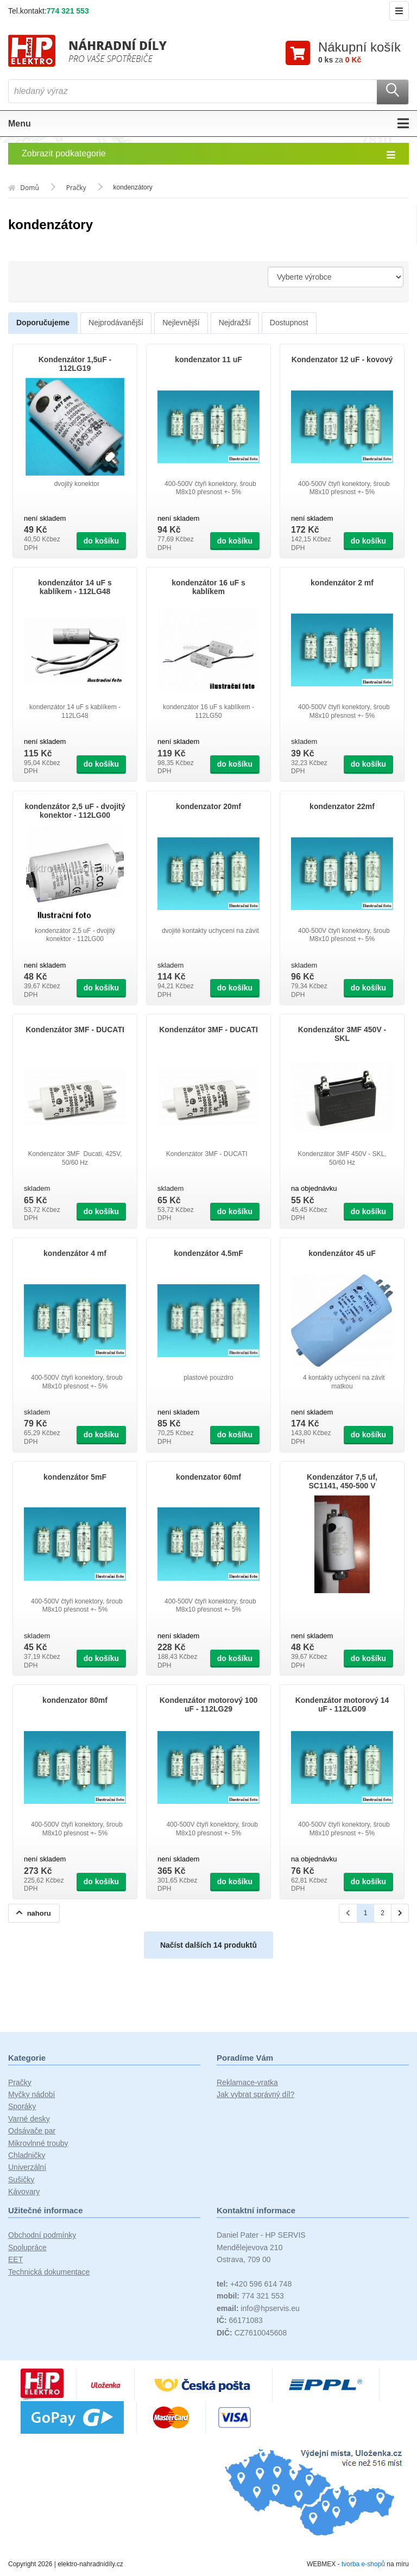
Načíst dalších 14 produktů (208, 1945)
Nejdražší (235, 323)
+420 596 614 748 (254, 2284)
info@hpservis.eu (258, 2308)
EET (15, 2260)
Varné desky (29, 2118)
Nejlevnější (180, 323)
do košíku (101, 540)
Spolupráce (27, 2247)
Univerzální (27, 2167)
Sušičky (21, 2179)
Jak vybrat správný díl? (255, 2094)
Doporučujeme (43, 323)
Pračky (19, 2082)
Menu (208, 123)
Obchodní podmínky (42, 2235)
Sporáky (22, 2107)
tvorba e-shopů (363, 2564)
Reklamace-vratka (247, 2082)
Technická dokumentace (49, 2272)
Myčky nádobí (31, 2094)
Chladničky (26, 2155)
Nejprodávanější (116, 323)
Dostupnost (289, 323)
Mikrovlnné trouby (38, 2143)
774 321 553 (68, 11)
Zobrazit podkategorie (208, 154)
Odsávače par (31, 2131)
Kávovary (24, 2192)
